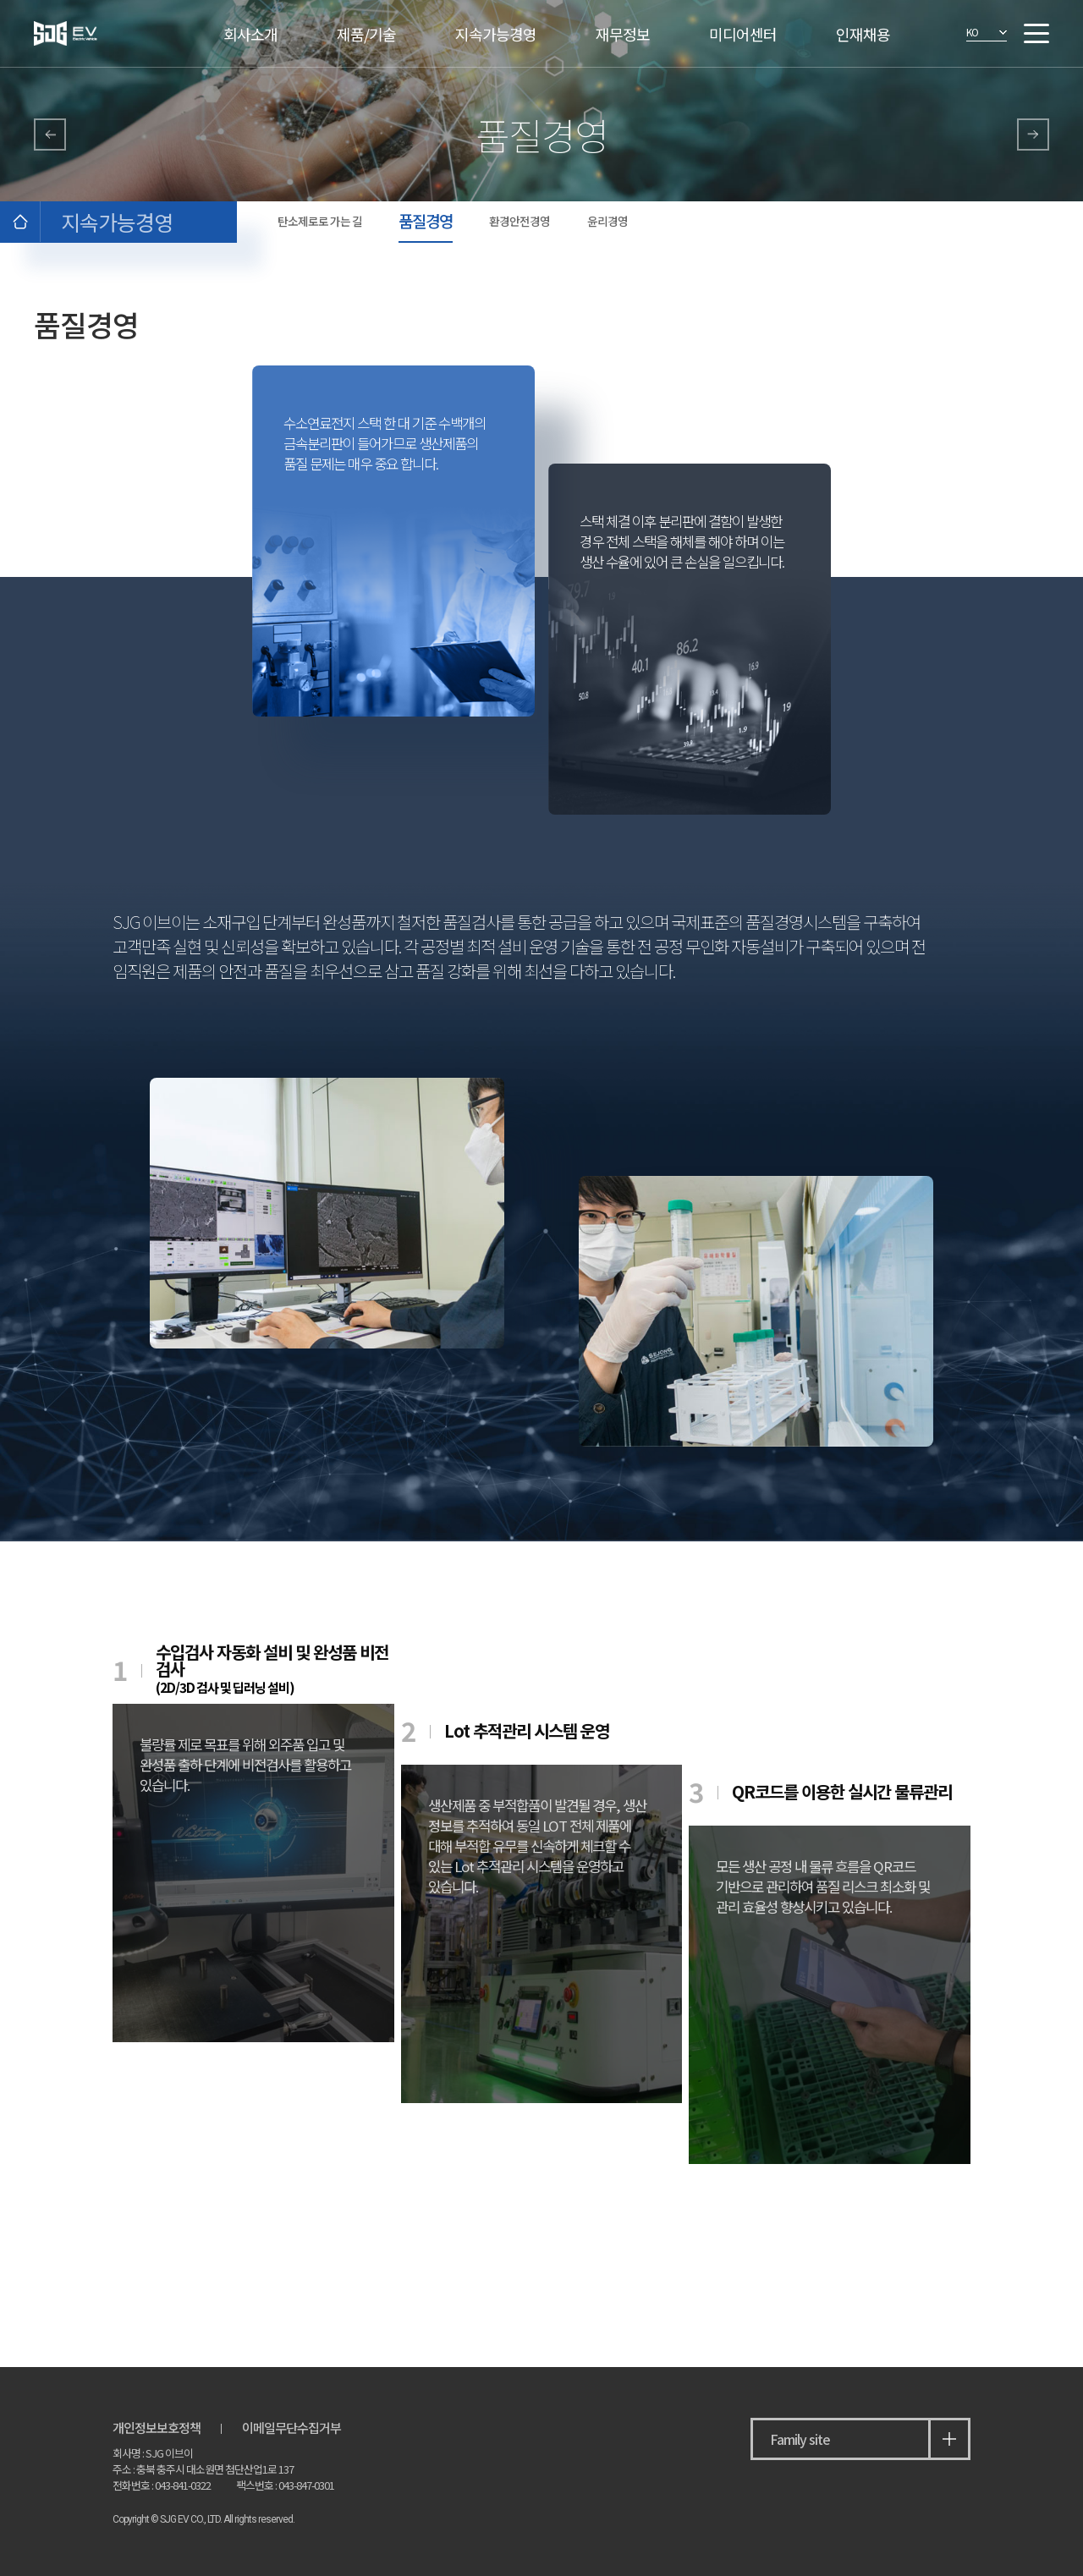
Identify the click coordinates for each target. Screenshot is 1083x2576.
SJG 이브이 (90, 33)
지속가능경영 (495, 34)
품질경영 (426, 220)
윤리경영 (607, 220)
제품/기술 (366, 34)
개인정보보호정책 (157, 2427)
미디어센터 (743, 34)
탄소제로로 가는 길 (320, 220)
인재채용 (863, 34)
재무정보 (623, 34)
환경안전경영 (519, 220)
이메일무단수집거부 (291, 2427)
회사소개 (250, 34)
